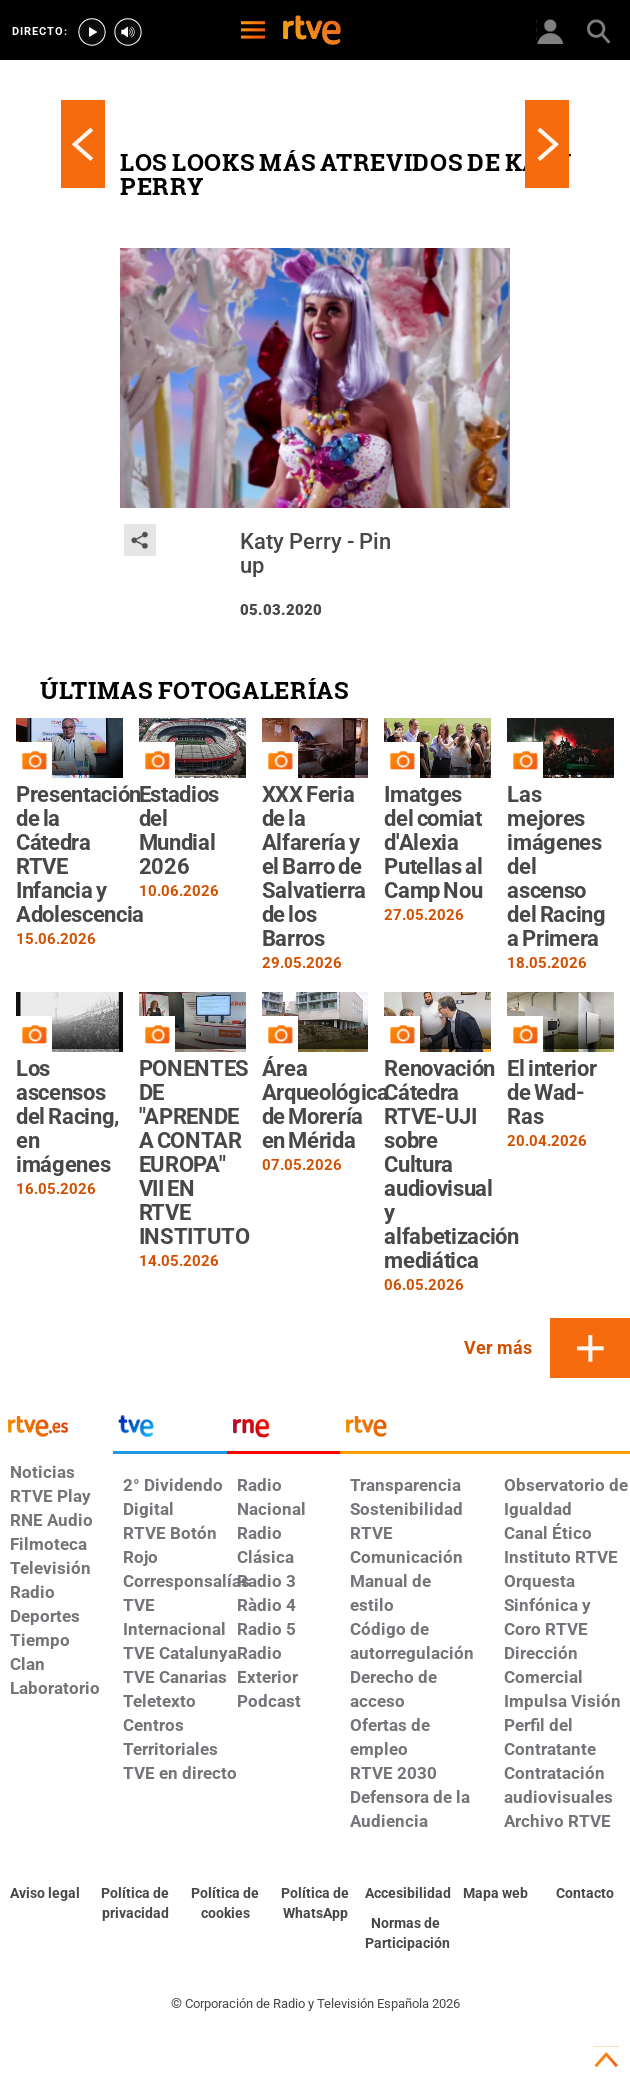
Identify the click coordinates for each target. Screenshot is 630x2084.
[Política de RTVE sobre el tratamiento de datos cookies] (225, 1904)
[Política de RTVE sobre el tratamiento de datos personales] (135, 1904)
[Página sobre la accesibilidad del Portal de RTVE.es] (405, 1894)
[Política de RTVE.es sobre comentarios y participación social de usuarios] (405, 1934)
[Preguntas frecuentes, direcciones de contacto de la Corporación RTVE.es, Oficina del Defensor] (585, 1894)
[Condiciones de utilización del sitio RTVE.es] (45, 1894)
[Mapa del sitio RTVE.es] (495, 1894)
